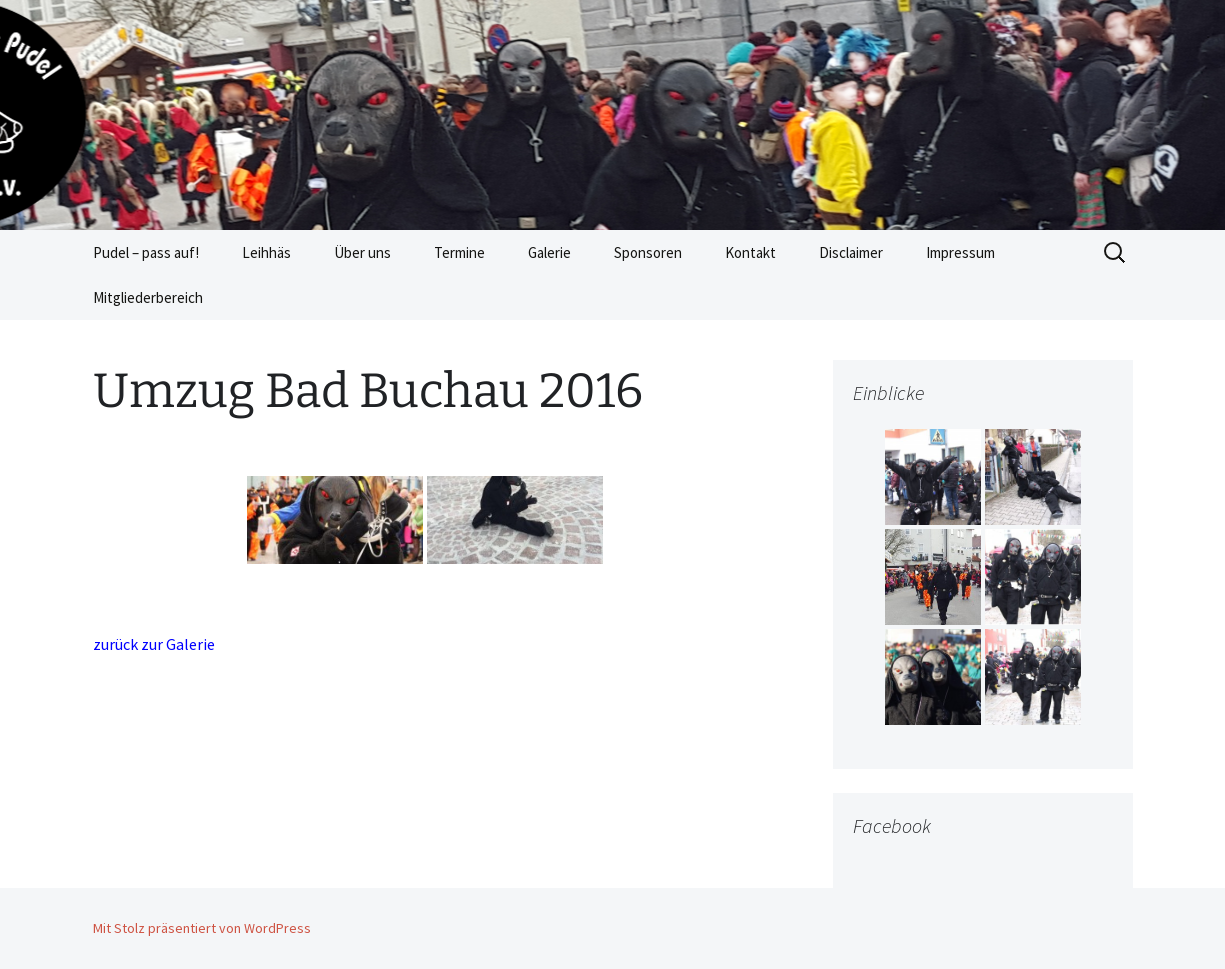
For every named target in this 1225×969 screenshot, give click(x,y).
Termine (459, 252)
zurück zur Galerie (154, 644)
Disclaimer (851, 252)
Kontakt (750, 252)
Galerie (549, 252)
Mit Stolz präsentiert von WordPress (202, 928)
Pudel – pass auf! (146, 252)
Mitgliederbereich (148, 297)
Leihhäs (266, 252)
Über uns (362, 252)
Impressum (960, 252)
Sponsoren (648, 252)
